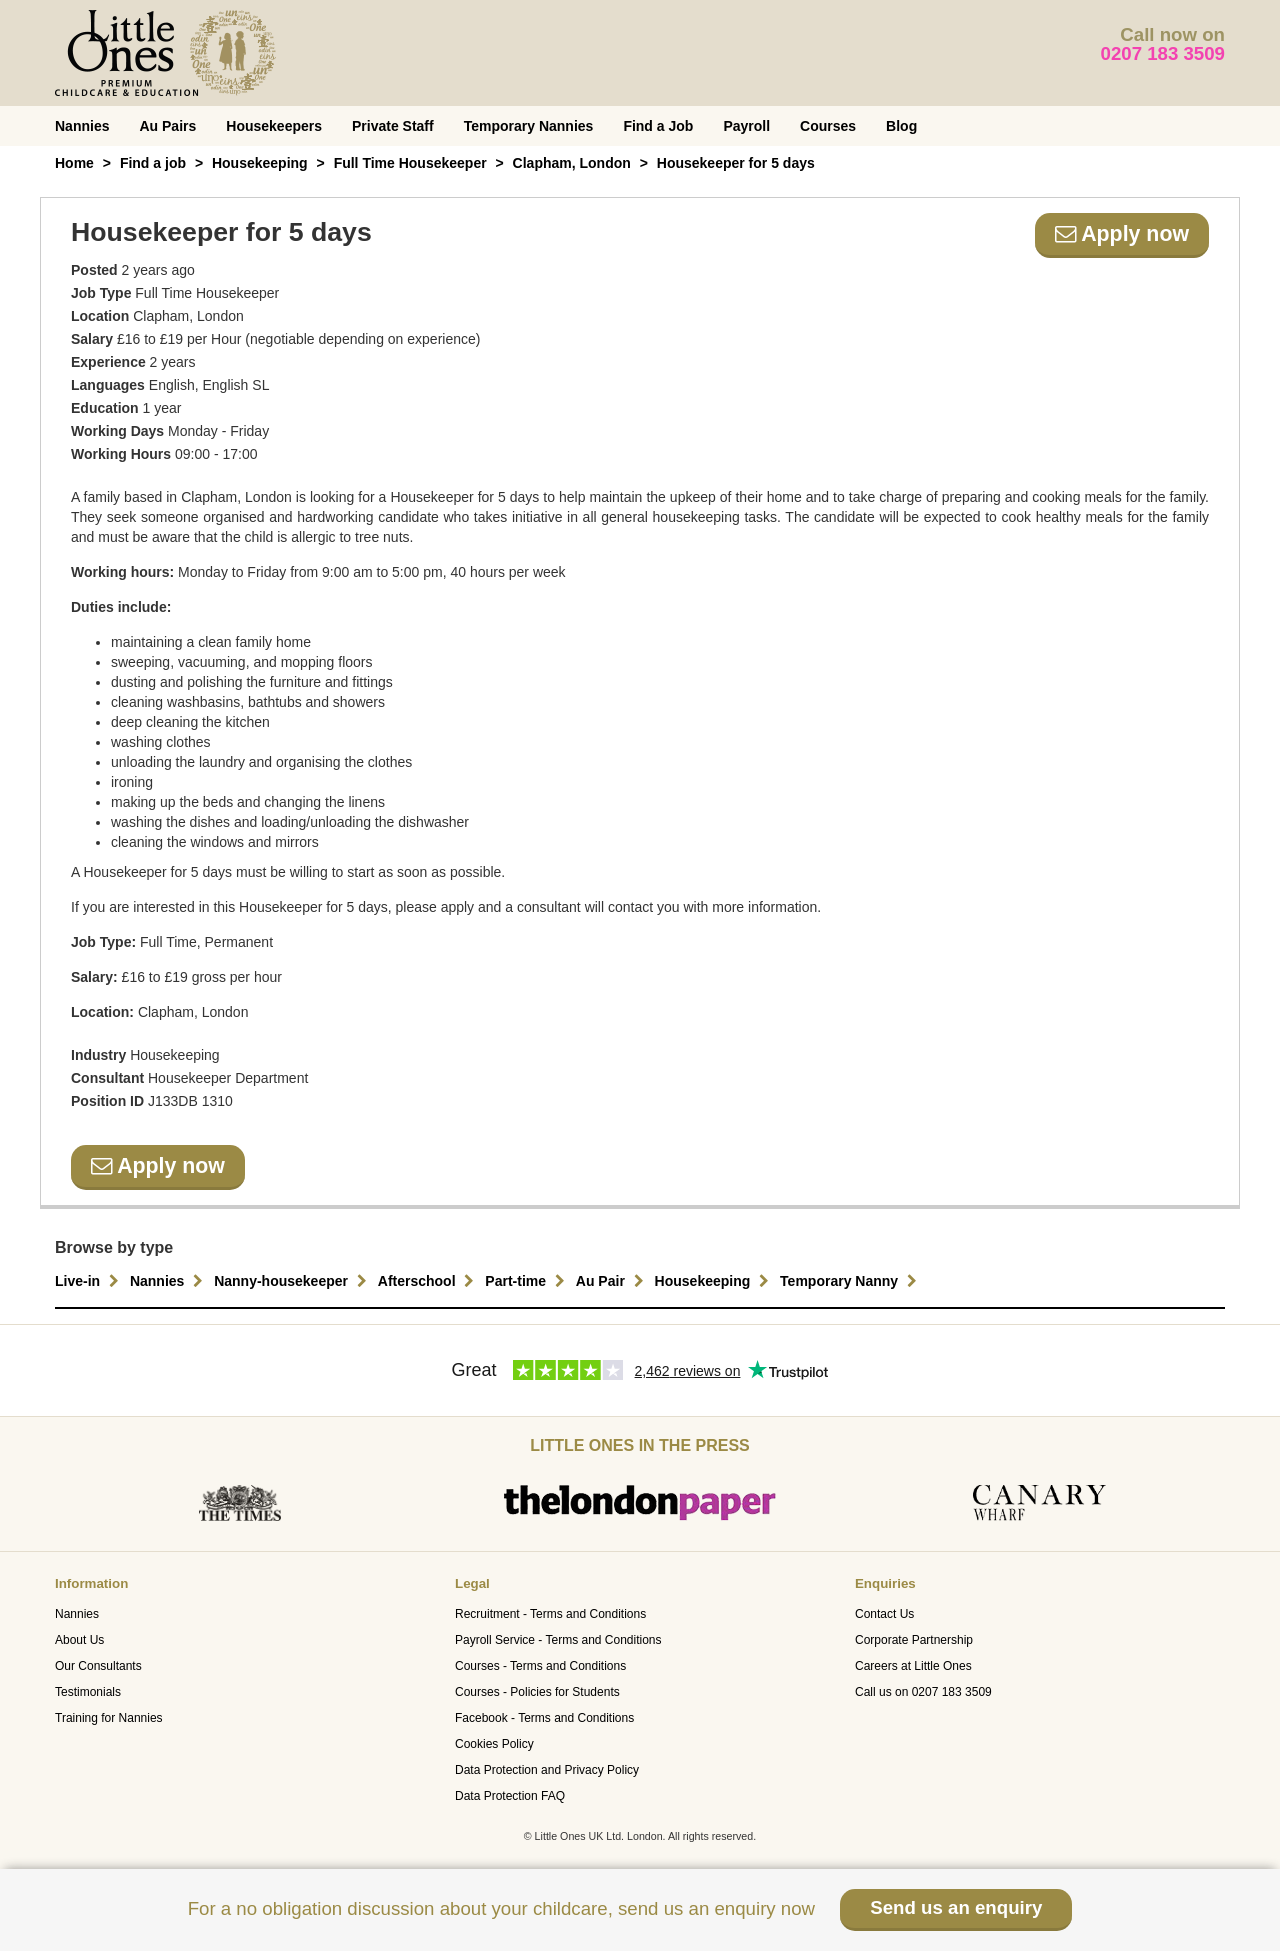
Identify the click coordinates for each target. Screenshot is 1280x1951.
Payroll (746, 126)
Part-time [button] (527, 1281)
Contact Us (884, 1614)
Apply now (1122, 234)
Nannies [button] (169, 1281)
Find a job (153, 163)
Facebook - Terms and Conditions (544, 1718)
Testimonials (88, 1692)
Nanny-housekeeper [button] (293, 1281)
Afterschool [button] (429, 1281)
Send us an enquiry (956, 1907)
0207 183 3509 (1163, 53)
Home (74, 163)
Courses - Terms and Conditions (540, 1666)
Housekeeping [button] (715, 1281)
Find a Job (658, 126)
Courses (828, 126)
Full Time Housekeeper (410, 163)
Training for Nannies (109, 1718)
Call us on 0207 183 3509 (923, 1692)
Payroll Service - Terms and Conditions (558, 1640)
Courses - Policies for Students (537, 1692)
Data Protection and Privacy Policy (547, 1770)
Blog (901, 126)
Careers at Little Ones (913, 1666)
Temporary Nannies (529, 126)
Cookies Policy (494, 1744)
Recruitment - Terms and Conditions (550, 1614)
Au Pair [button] (612, 1281)
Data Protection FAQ (510, 1796)
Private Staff (393, 126)
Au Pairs (167, 126)
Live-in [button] (89, 1281)
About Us (79, 1640)
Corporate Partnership (914, 1640)
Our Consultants (98, 1666)
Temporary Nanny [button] (851, 1281)
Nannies (82, 126)
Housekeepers (274, 126)
